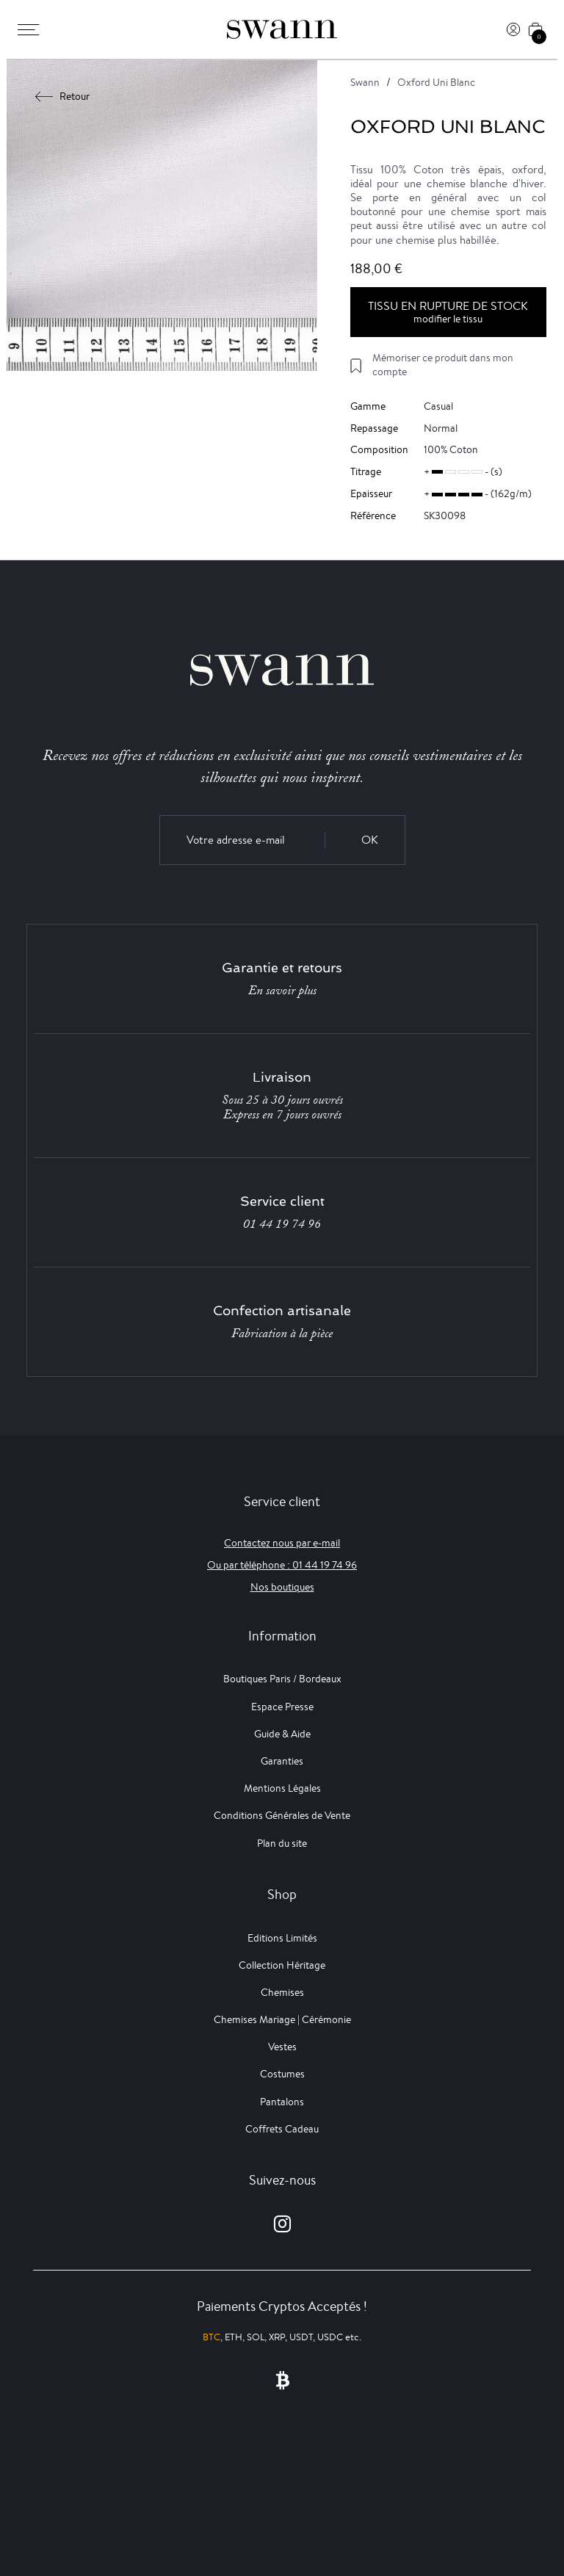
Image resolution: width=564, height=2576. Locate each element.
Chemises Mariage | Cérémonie (282, 2019)
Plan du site (282, 1843)
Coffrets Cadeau (282, 2128)
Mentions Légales (282, 1788)
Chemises (282, 1992)
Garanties (282, 1761)
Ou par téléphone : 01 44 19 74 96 (282, 1564)
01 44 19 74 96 (282, 1224)
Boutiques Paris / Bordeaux (282, 1678)
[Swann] (282, 29)
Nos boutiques (282, 1586)
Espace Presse (282, 1706)
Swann (365, 82)
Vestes (282, 2046)
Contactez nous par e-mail (282, 1542)
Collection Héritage (282, 1965)
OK (369, 840)
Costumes (282, 2073)
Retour (63, 96)
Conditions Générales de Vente (282, 1815)
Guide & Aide (282, 1733)
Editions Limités (282, 1937)
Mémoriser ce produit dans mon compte (442, 364)
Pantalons (282, 2101)
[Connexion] (513, 29)
